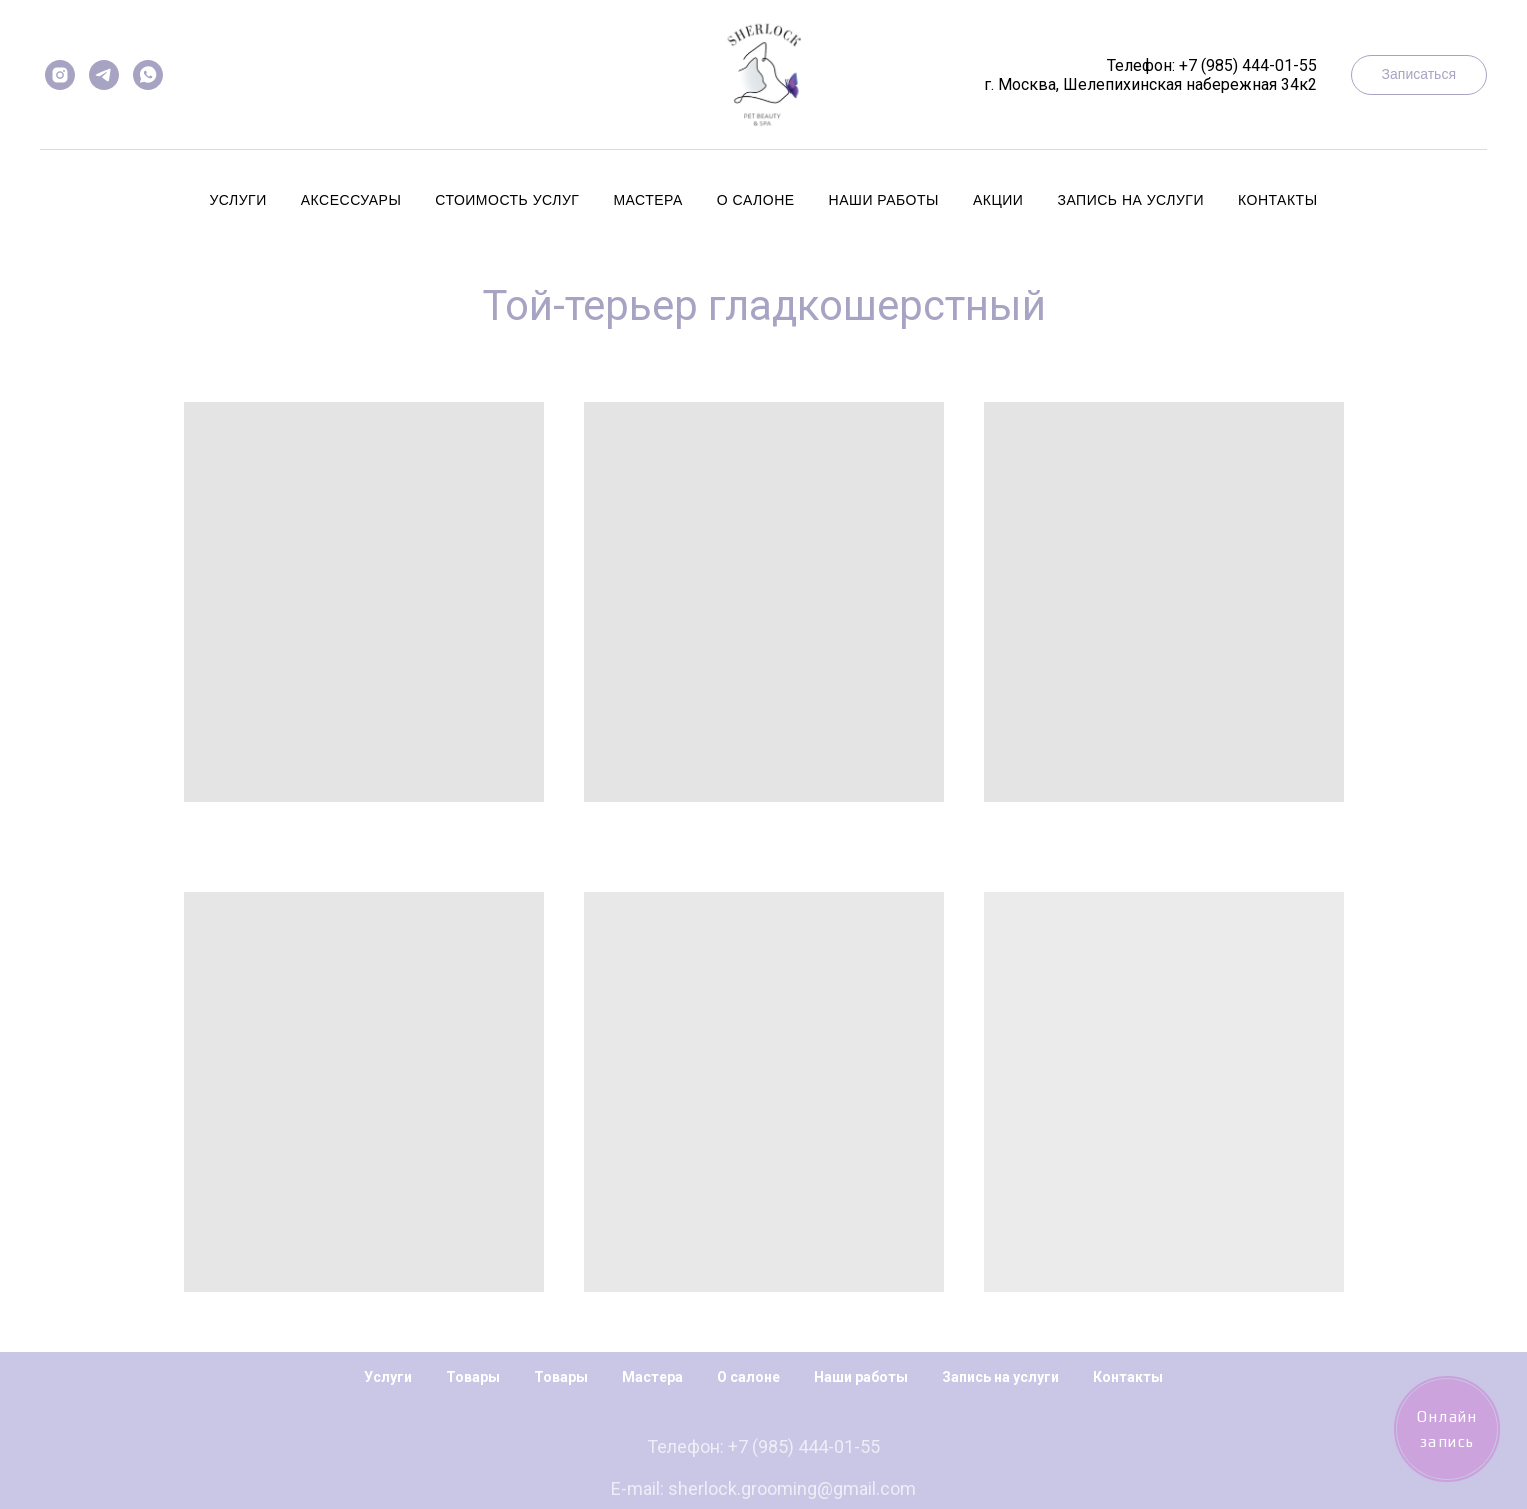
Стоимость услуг (507, 200)
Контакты (1278, 200)
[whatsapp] (148, 75)
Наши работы (884, 200)
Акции (998, 200)
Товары (473, 1377)
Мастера (647, 200)
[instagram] (60, 75)
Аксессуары (351, 200)
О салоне (756, 200)
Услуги (237, 200)
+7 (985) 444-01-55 (1248, 65)
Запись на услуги (1130, 200)
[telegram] (104, 75)
